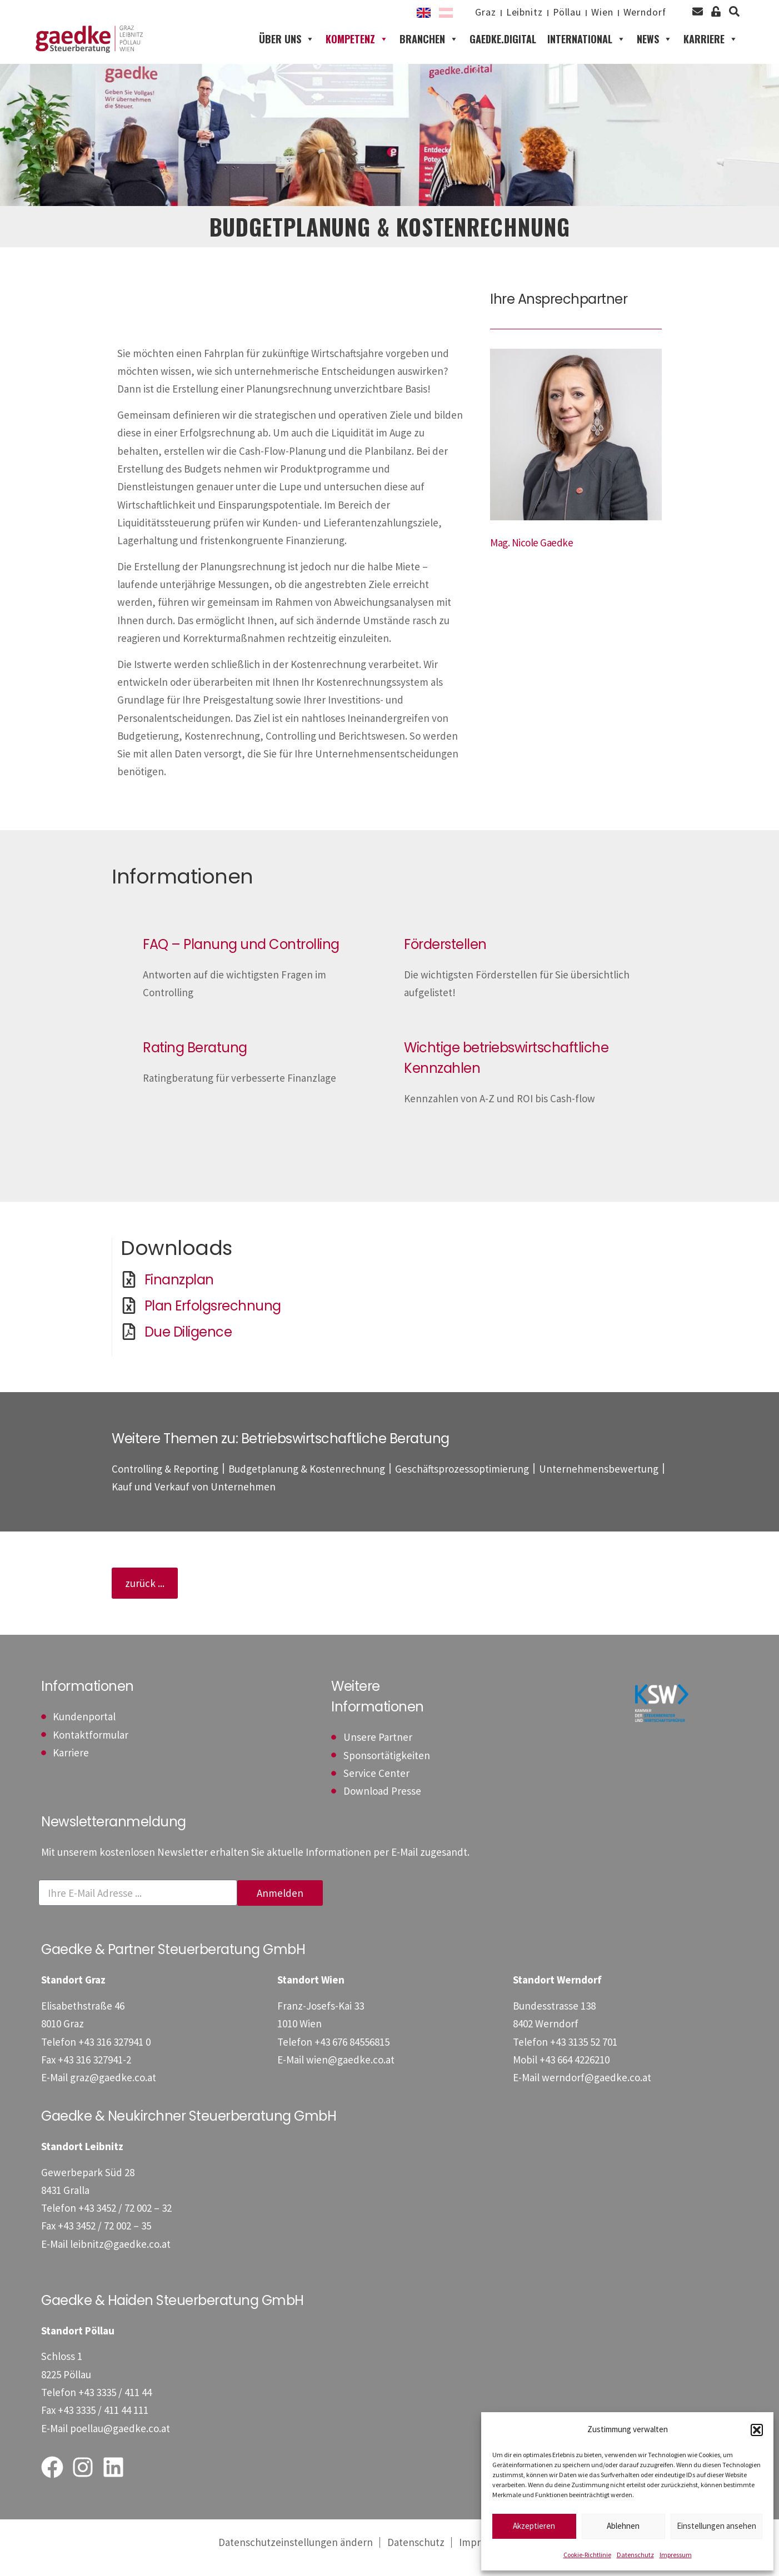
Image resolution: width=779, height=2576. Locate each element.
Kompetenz (357, 50)
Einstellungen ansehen (716, 2525)
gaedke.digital (503, 50)
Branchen (429, 50)
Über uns (286, 50)
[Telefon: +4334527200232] (125, 2230)
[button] (756, 2430)
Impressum (676, 2554)
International (586, 50)
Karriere (710, 50)
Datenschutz (635, 2554)
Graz (462, 12)
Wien (593, 12)
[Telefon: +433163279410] (114, 2063)
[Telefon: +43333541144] (115, 2414)
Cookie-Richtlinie (587, 2554)
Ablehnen (623, 2525)
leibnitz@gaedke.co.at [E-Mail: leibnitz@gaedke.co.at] (120, 2265)
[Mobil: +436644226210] (575, 2081)
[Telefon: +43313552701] (583, 2063)
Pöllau (553, 12)
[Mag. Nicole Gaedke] (531, 564)
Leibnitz (505, 12)
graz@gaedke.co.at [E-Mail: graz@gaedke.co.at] (113, 2099)
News (654, 50)
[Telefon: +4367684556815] (352, 2063)
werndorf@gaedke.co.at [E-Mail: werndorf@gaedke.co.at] (596, 2099)
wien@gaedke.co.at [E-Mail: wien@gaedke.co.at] (350, 2081)
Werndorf (641, 12)
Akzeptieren (534, 2525)
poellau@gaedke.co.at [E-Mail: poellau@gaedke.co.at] (120, 2450)
